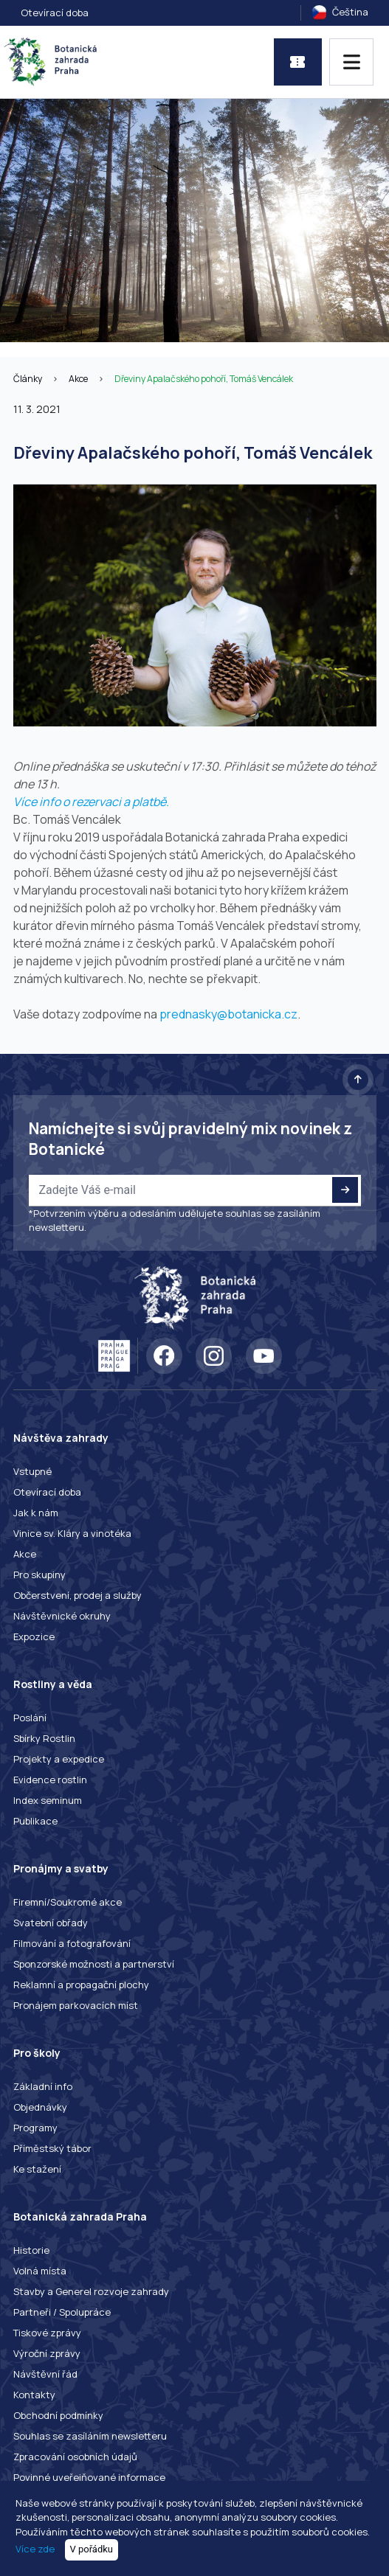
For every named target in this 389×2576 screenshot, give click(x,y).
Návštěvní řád (45, 2374)
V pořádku (92, 2549)
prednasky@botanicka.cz (228, 1014)
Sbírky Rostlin (44, 1738)
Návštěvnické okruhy (62, 1615)
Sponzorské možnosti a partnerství (93, 1964)
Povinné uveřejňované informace (89, 2477)
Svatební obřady (50, 1922)
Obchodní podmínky (58, 2415)
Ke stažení (37, 2169)
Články (27, 378)
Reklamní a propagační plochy (81, 1984)
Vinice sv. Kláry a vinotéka (72, 1533)
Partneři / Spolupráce (62, 2312)
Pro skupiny (39, 1574)
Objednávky (40, 2107)
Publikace (35, 1820)
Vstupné (32, 1471)
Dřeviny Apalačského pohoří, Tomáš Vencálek (203, 378)
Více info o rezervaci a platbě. (91, 802)
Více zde (35, 2548)
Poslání (30, 1717)
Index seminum (47, 1800)
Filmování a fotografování (72, 1943)
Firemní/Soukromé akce (67, 1902)
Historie (31, 2250)
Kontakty (34, 2394)
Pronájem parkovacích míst (75, 2005)
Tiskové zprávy (47, 2332)
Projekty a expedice (58, 1759)
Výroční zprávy (46, 2353)
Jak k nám (35, 1512)
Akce (78, 378)
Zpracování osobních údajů (75, 2456)
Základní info (42, 2086)
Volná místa (39, 2270)
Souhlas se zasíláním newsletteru (90, 2436)
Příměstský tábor (52, 2148)
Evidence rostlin (50, 1779)
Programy (35, 2127)
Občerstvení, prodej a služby (77, 1595)
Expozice (34, 1636)
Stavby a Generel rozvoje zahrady (91, 2291)
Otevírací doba (55, 12)
